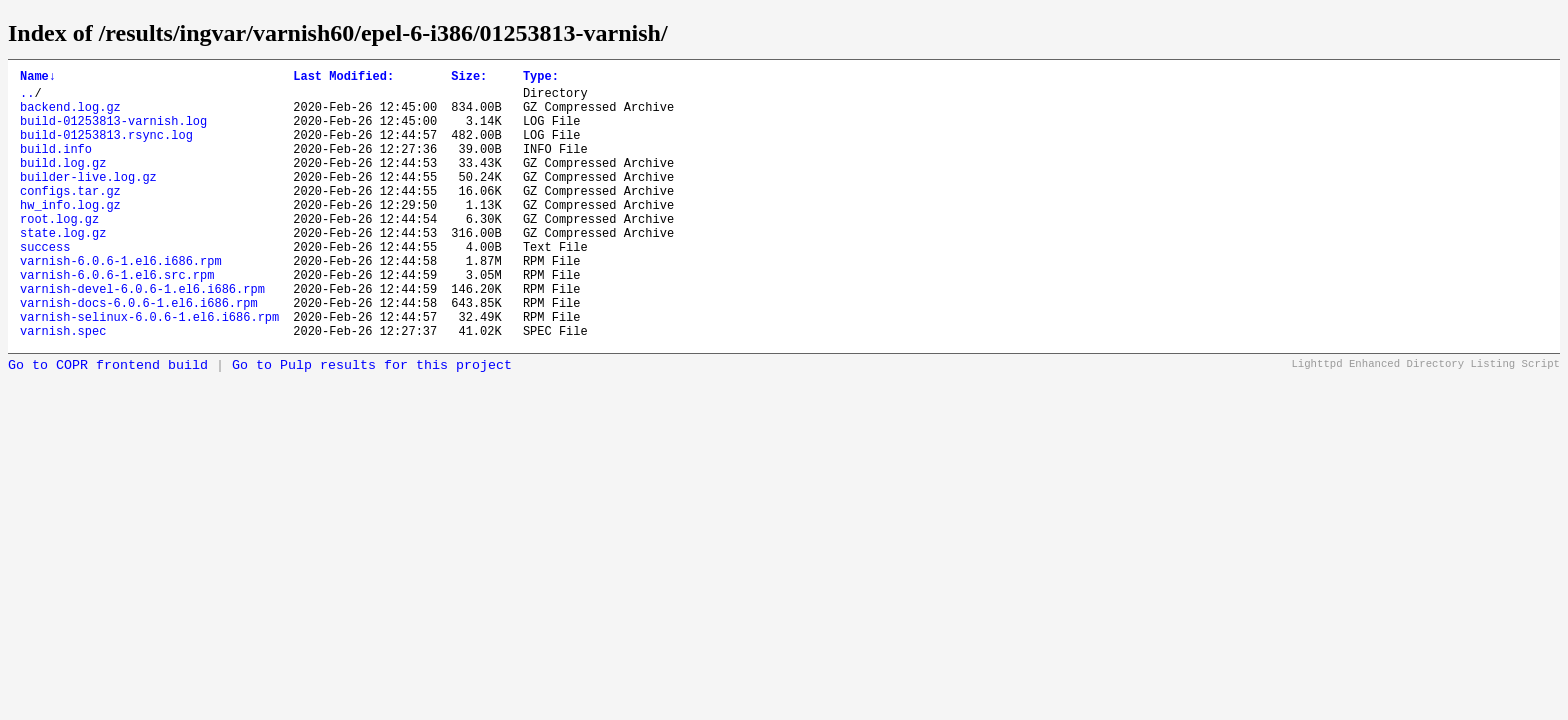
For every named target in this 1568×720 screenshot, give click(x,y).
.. (27, 98)
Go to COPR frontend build (108, 422)
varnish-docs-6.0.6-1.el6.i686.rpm (139, 353)
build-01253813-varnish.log (113, 132)
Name (38, 78)
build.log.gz (63, 183)
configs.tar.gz (70, 217)
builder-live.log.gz (88, 200)
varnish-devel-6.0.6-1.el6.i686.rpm (142, 336)
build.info (56, 166)
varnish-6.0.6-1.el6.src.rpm (117, 319)
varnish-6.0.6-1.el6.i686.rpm (121, 302)
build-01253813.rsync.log (106, 149)
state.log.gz (63, 268)
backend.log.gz (70, 115)
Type (541, 78)
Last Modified (343, 78)
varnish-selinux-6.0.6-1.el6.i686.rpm (149, 370)
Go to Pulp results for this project (372, 422)
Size (469, 78)
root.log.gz (59, 251)
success (45, 285)
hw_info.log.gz (70, 234)
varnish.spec (63, 387)
